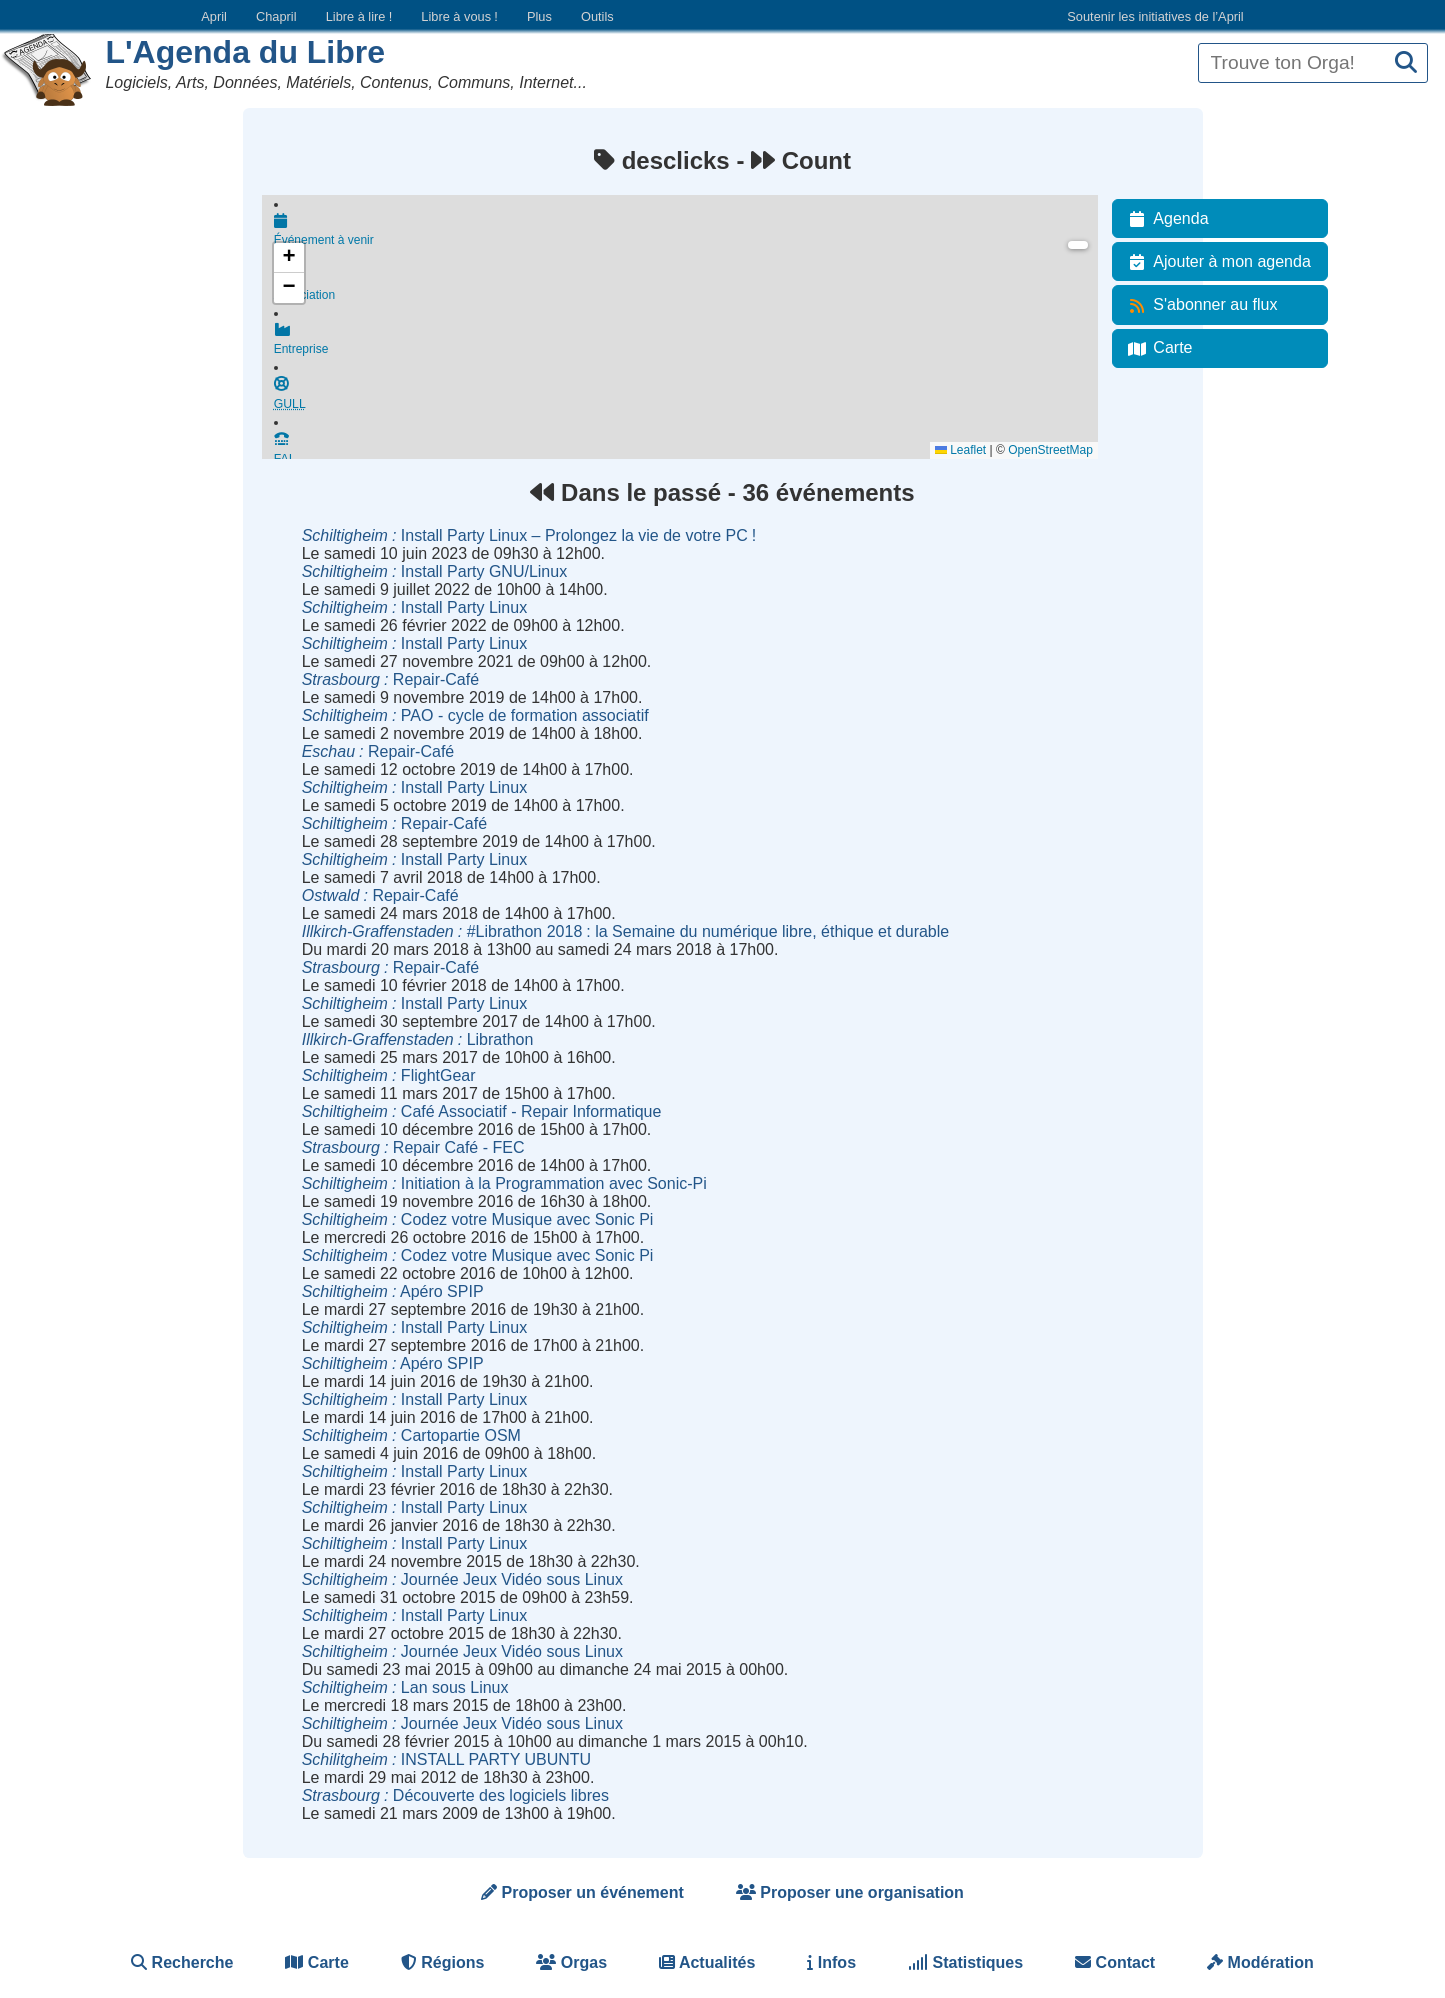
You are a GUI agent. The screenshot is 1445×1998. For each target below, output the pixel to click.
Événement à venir (686, 232)
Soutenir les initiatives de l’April (1155, 16)
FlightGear (389, 1075)
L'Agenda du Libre (245, 52)
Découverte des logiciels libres (455, 1795)
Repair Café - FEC (413, 1147)
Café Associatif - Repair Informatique (482, 1111)
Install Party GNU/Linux (434, 571)
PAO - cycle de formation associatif (475, 715)
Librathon (418, 1039)
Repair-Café (390, 679)
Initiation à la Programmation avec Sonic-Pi (504, 1183)
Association (686, 290)
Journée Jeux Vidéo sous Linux (462, 1579)
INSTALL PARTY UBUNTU (446, 1759)
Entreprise (686, 348)
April (214, 16)
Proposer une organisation (850, 1892)
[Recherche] (1406, 63)
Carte (1156, 348)
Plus (539, 16)
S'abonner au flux (1199, 305)
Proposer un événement (582, 1892)
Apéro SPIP (393, 1291)
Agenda (1164, 219)
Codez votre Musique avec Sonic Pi (478, 1219)
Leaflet (960, 450)
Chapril (276, 16)
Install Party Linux (414, 607)
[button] (289, 258)
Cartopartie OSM (411, 1435)
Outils (597, 16)
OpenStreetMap (1050, 450)
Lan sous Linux (405, 1687)
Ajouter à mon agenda (1215, 262)
